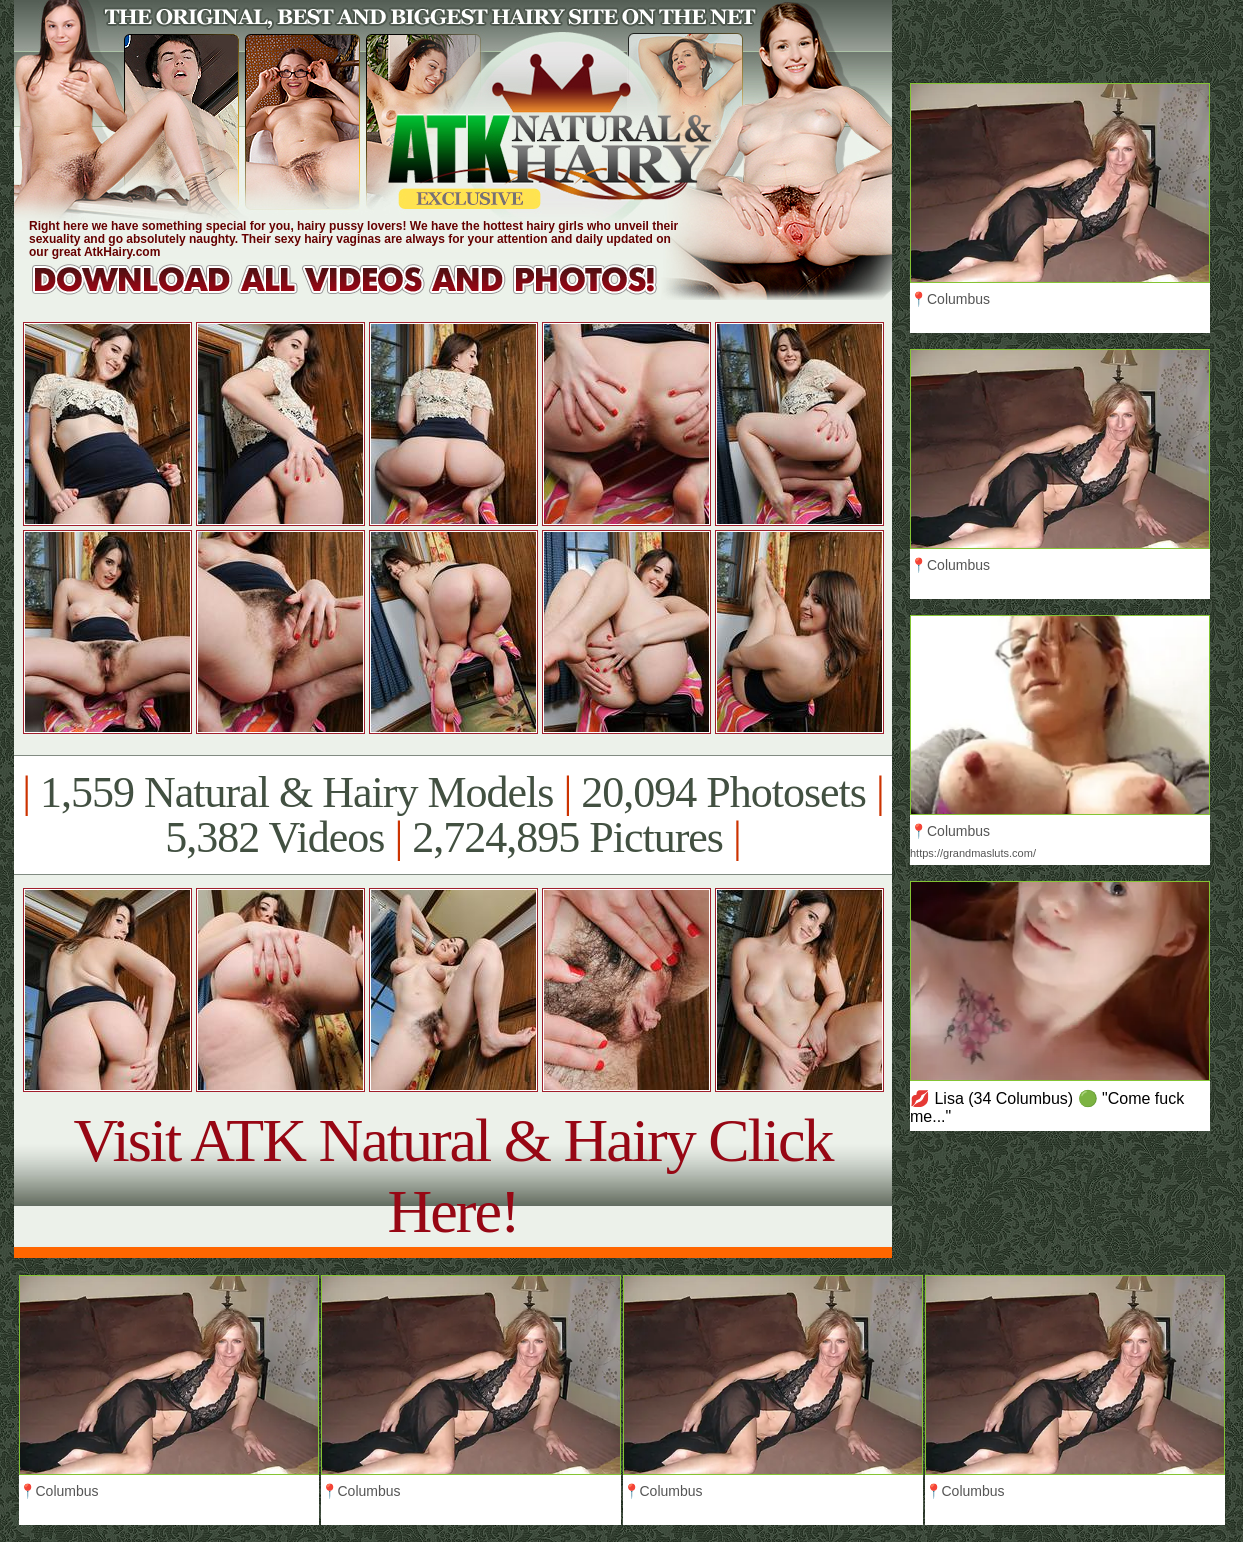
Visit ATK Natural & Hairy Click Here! (452, 1175)
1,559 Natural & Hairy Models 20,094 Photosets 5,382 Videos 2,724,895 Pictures (452, 815)
